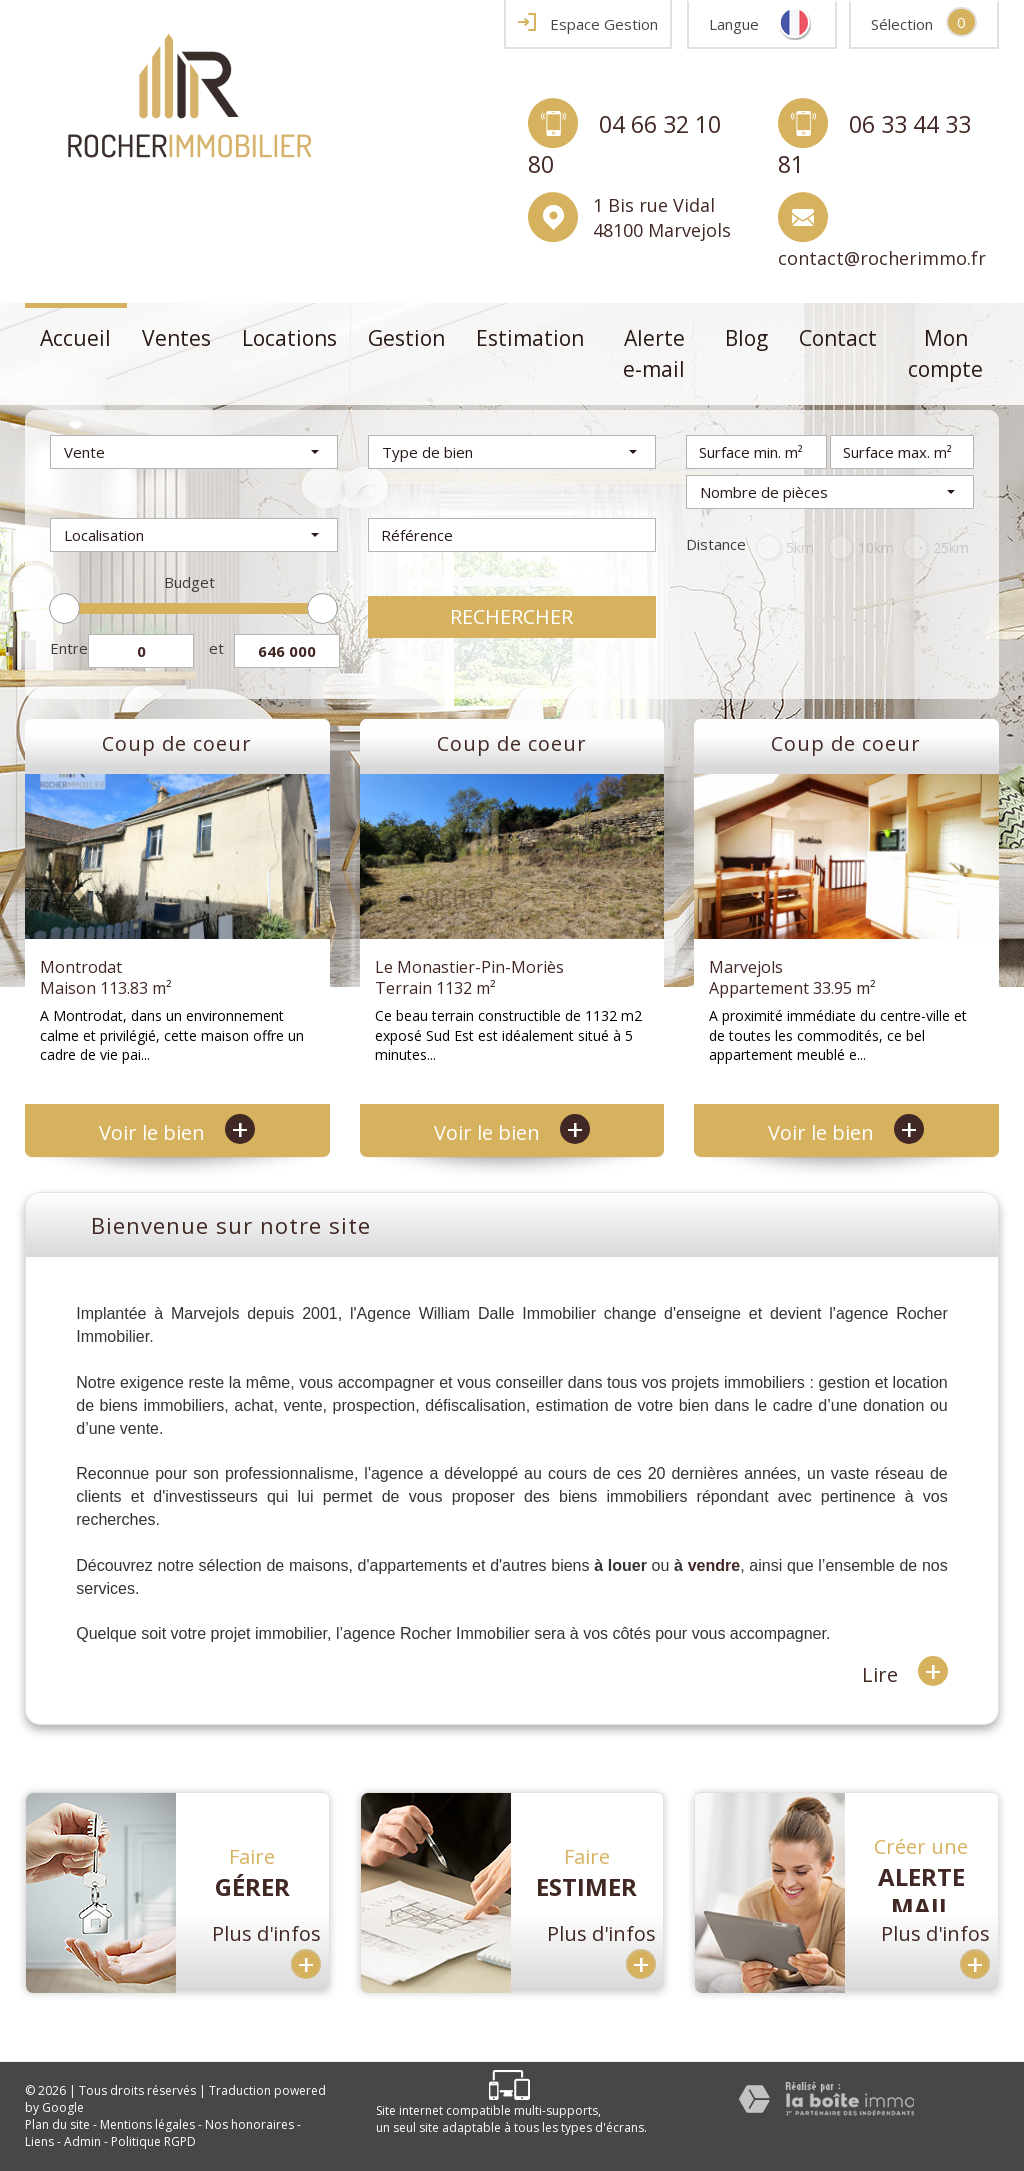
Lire (905, 1672)
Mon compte (945, 354)
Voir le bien (177, 1132)
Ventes (176, 338)
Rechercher (511, 616)
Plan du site (57, 2124)
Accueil (75, 338)
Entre (69, 648)
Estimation (530, 338)
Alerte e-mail (654, 354)
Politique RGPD (153, 2141)
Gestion (406, 338)
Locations (289, 338)
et (216, 648)
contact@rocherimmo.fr (882, 258)
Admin (82, 2141)
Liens (39, 2141)
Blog (746, 338)
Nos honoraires (249, 2124)
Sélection (902, 24)
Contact (838, 338)
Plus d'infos (266, 1952)
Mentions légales (147, 2124)
